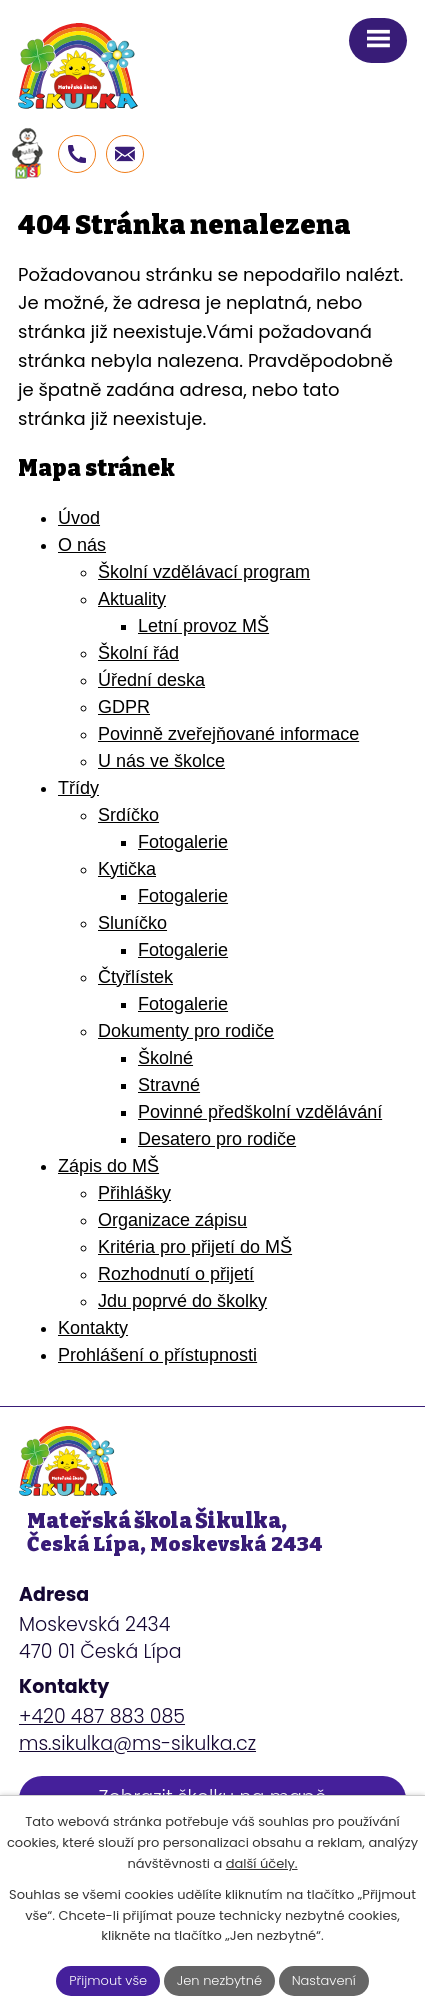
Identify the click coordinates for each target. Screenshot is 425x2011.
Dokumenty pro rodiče (186, 1031)
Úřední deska (151, 680)
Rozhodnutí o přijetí (176, 1274)
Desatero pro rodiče (217, 1139)
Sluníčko (132, 923)
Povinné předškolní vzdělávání (260, 1112)
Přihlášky (134, 1193)
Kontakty (93, 1328)
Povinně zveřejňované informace (228, 734)
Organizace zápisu (172, 1220)
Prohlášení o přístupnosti (157, 1355)
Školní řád (138, 653)
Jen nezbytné (219, 1980)
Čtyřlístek (135, 977)
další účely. (262, 1863)
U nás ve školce (161, 761)
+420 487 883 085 (102, 1716)
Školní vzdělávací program (204, 572)
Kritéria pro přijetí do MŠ (195, 1247)
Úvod (79, 518)
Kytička (127, 869)
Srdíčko (128, 815)
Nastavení (324, 1980)
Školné (165, 1058)
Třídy (78, 788)
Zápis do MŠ (108, 1166)
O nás (82, 545)
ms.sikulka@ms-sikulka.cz (137, 1743)
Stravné (169, 1085)
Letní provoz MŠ (203, 626)
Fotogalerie (183, 842)
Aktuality (132, 599)
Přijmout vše (108, 1980)
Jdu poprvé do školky (182, 1301)
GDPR (124, 707)
